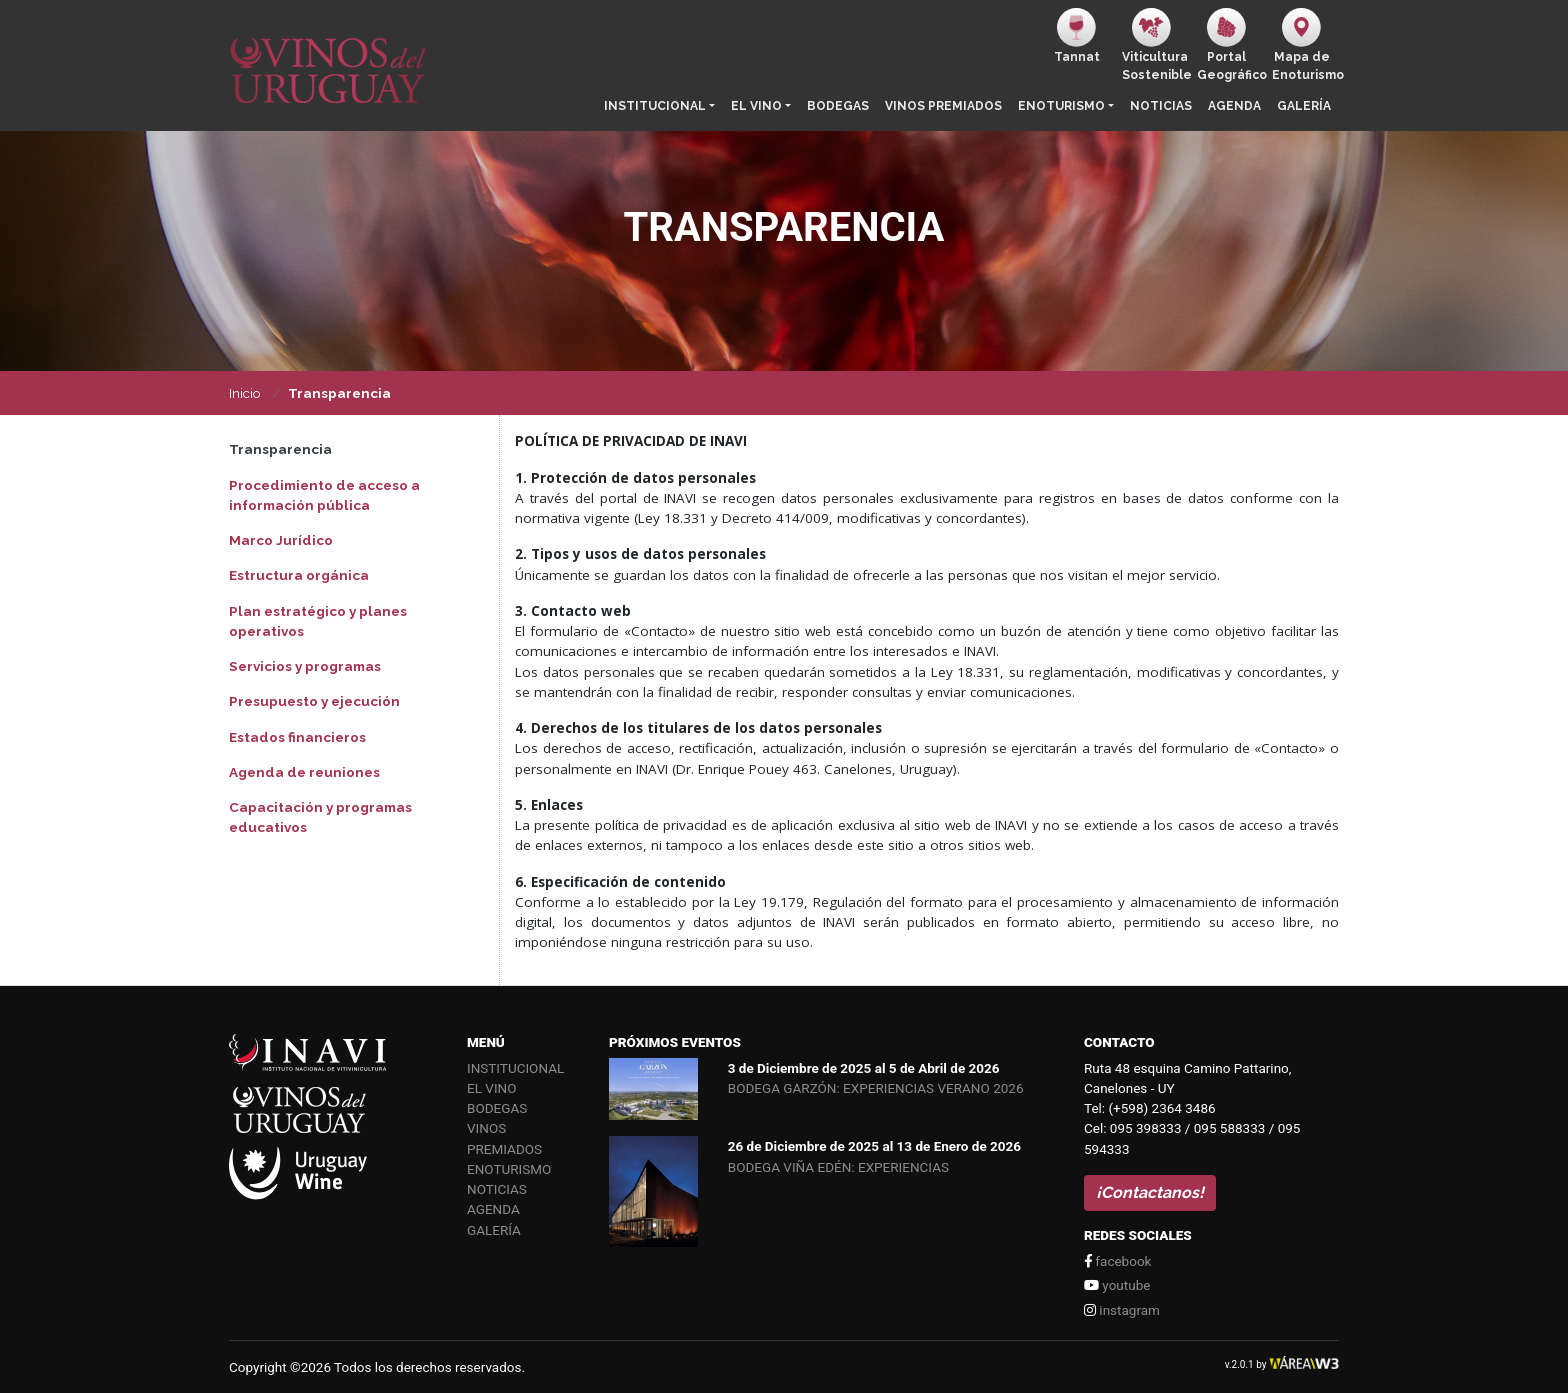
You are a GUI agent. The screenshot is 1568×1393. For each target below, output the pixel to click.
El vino (756, 106)
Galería (1304, 106)
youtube (1117, 1285)
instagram (1122, 1310)
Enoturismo (1061, 106)
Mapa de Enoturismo (1305, 45)
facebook (1117, 1261)
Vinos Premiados (943, 106)
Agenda (1234, 106)
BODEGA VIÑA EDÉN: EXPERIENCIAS (838, 1167)
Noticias (1161, 106)
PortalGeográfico (1230, 45)
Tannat (1077, 36)
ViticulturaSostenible (1155, 45)
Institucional (655, 106)
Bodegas (838, 106)
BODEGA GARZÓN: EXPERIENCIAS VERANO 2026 (876, 1088)
